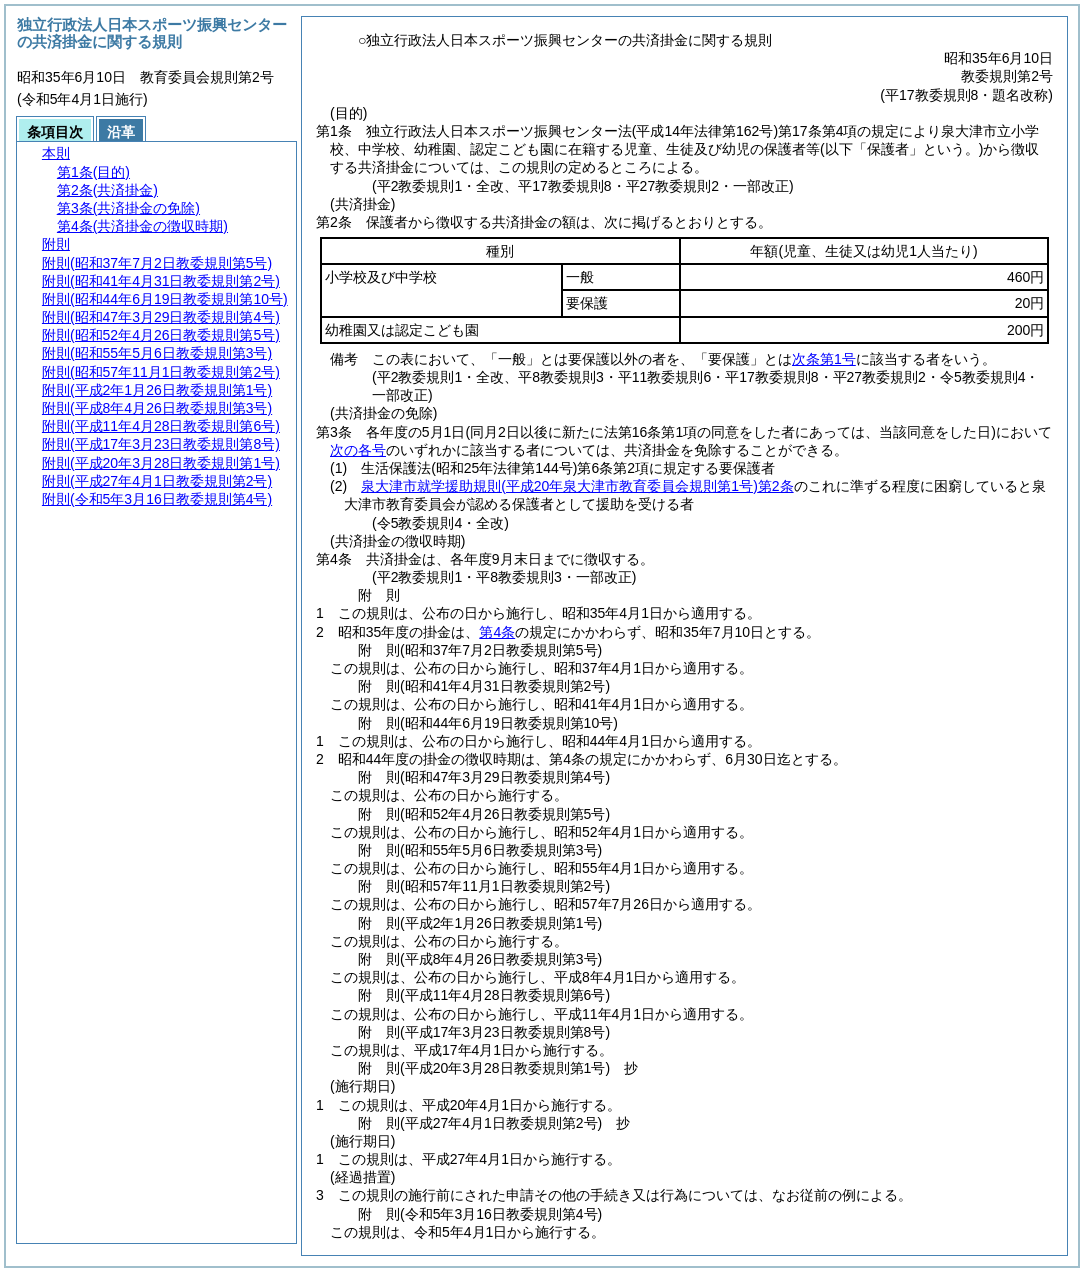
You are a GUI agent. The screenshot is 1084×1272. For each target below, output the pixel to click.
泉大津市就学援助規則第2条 (577, 486)
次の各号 (358, 450)
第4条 (497, 632)
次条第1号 (824, 359)
